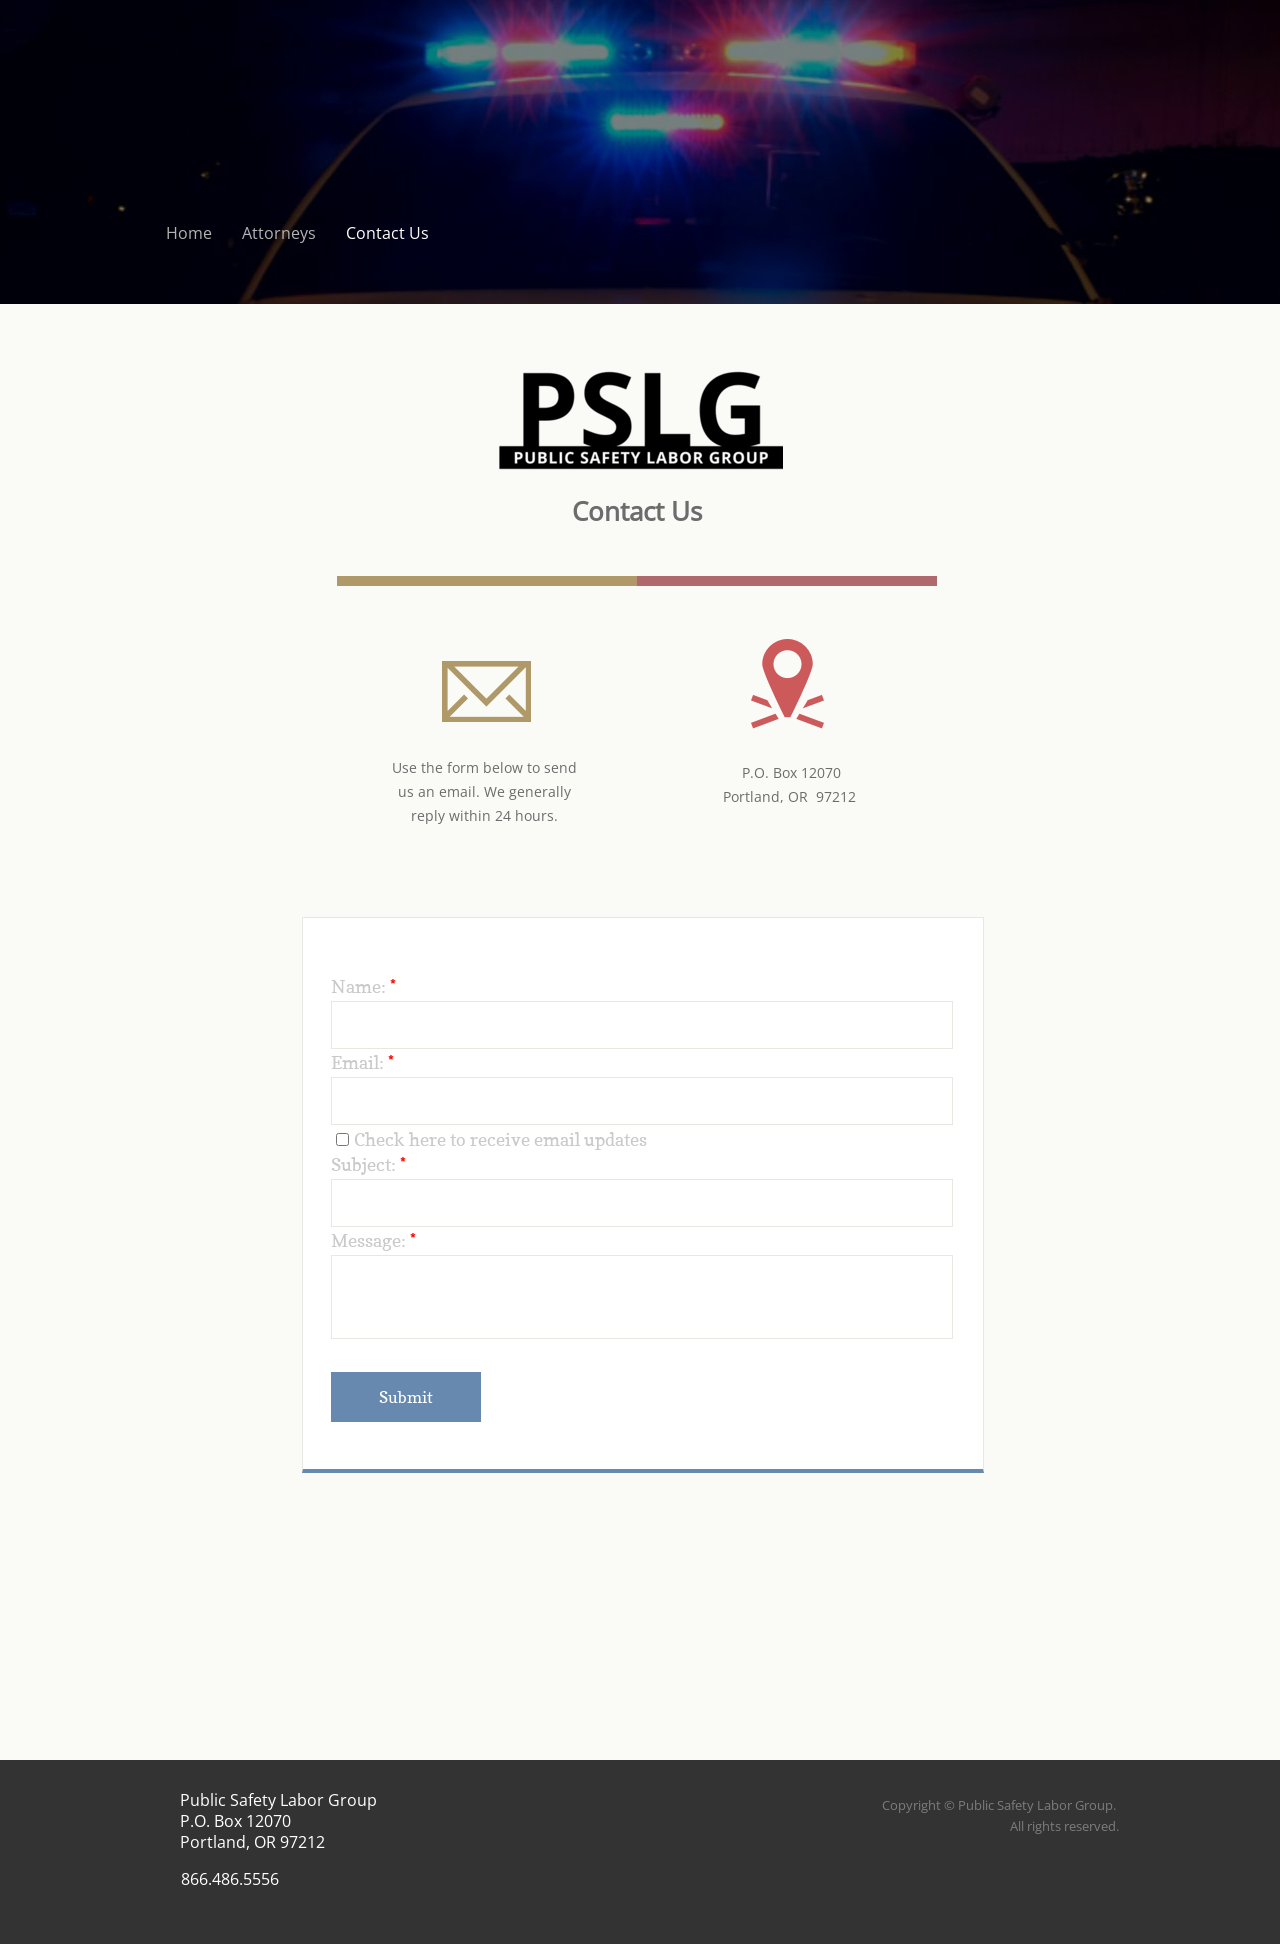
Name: (363, 986)
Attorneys (279, 233)
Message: (373, 1240)
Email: (362, 1062)
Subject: (368, 1164)
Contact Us (387, 233)
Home (189, 233)
